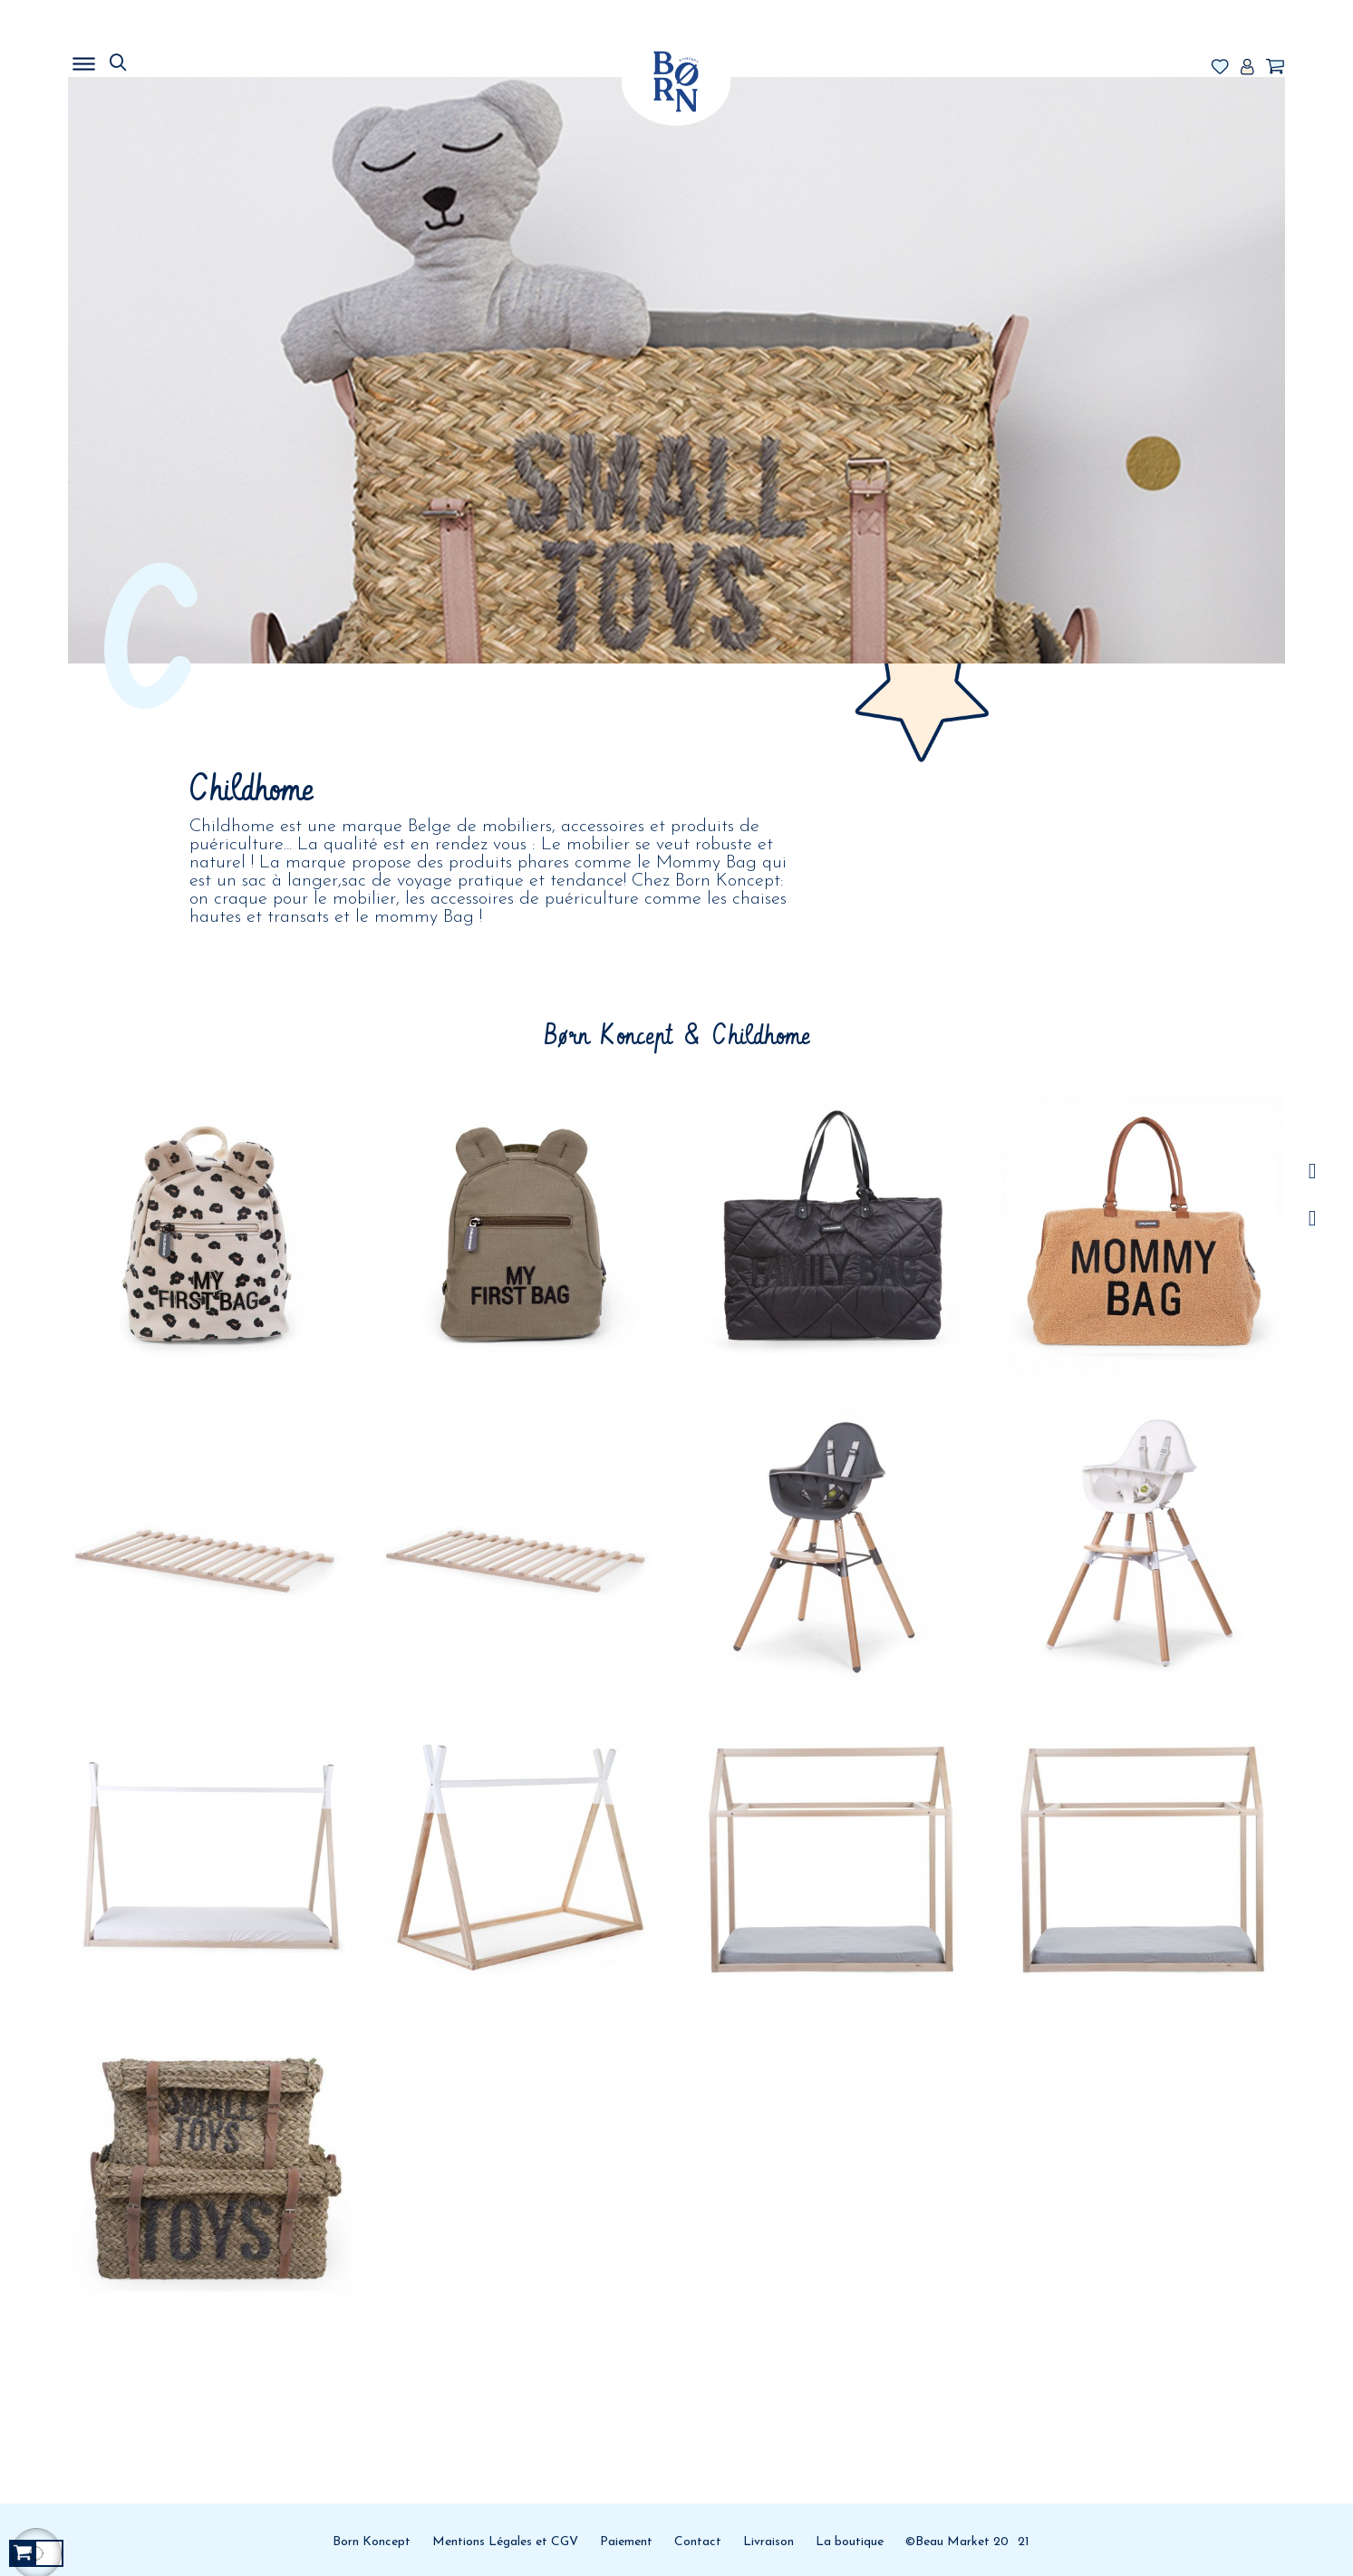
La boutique (850, 2542)
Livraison (768, 2542)
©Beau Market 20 (957, 2542)
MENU (176, 59)
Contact (697, 2542)
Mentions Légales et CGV (505, 2542)
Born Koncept (372, 2542)
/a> (1313, 1171)
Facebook (1313, 1218)
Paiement (626, 2542)
